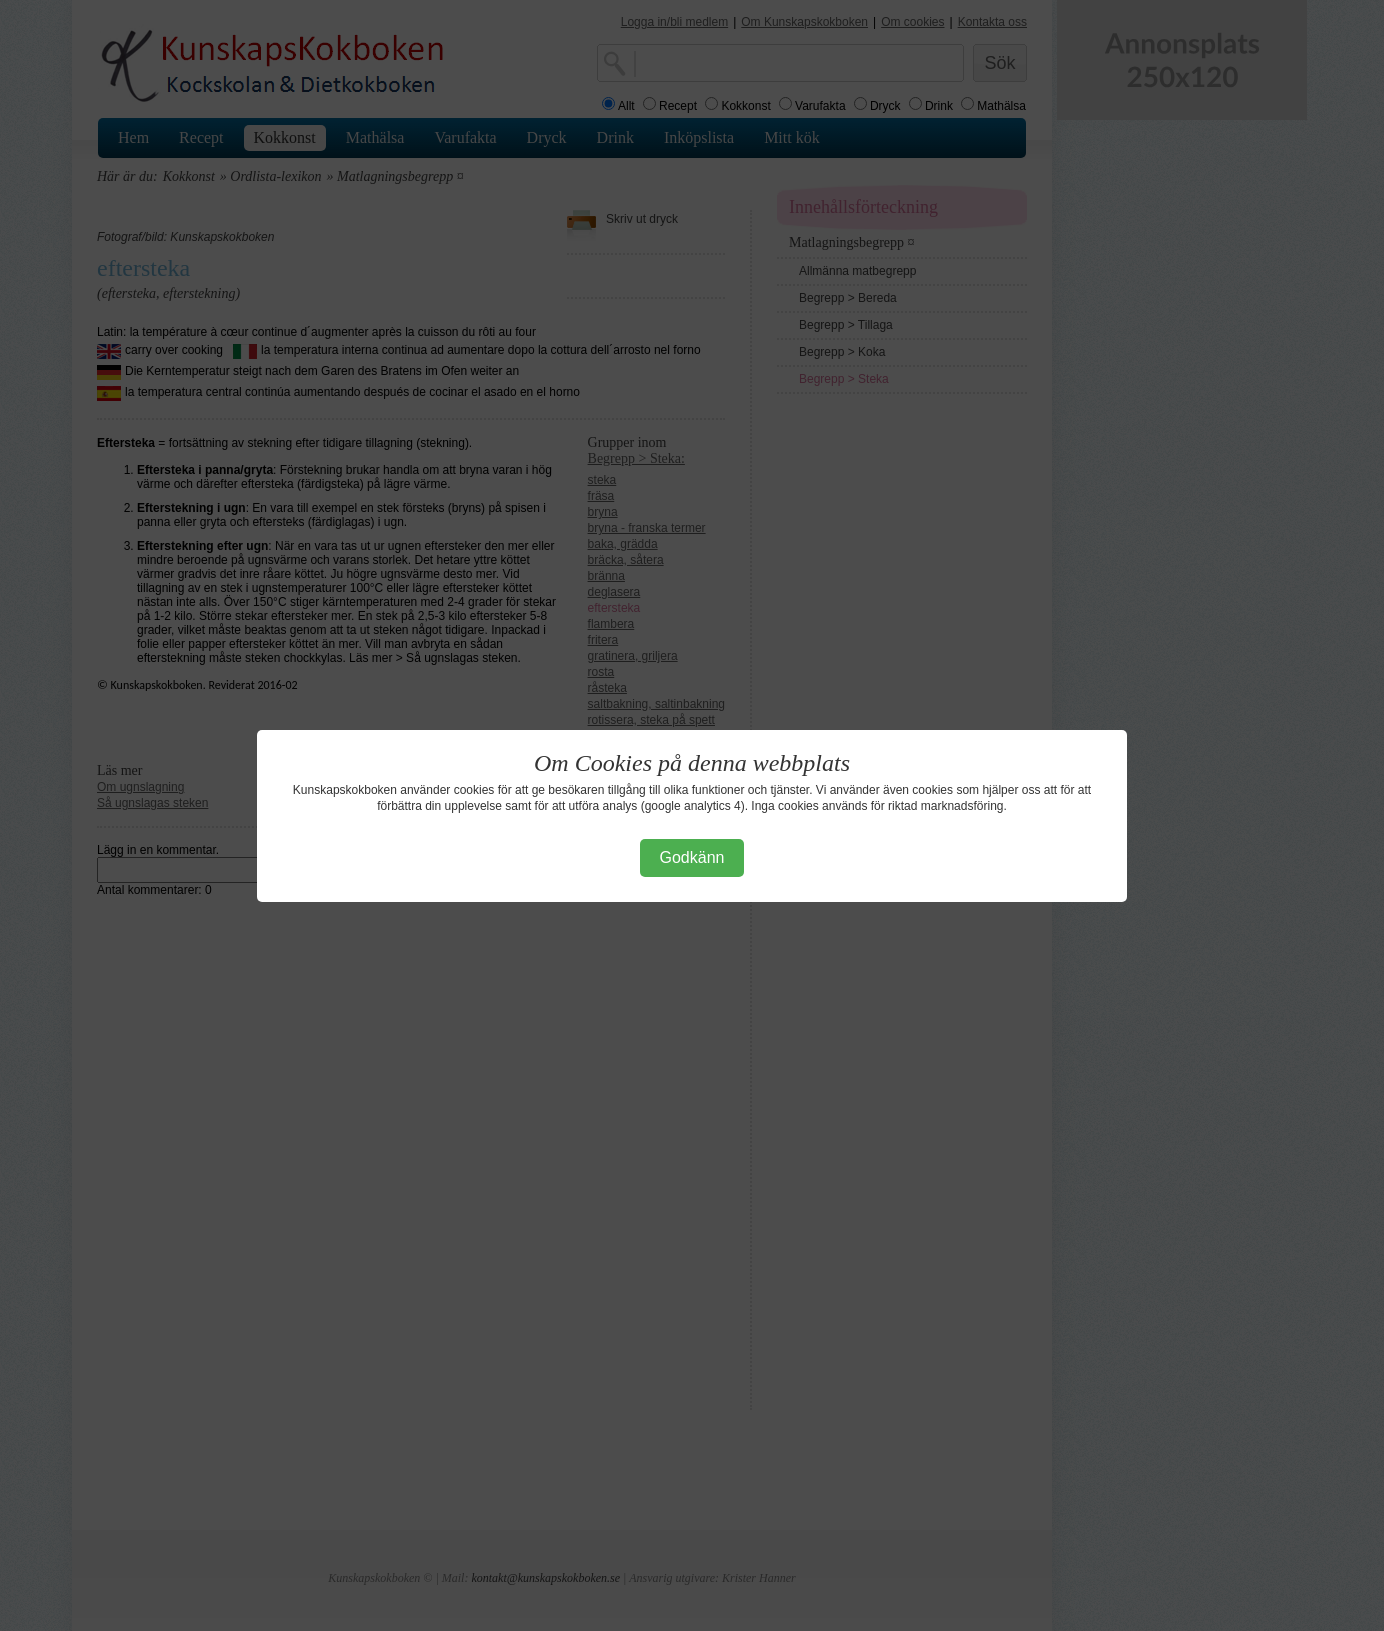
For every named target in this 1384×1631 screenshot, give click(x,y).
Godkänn (692, 857)
